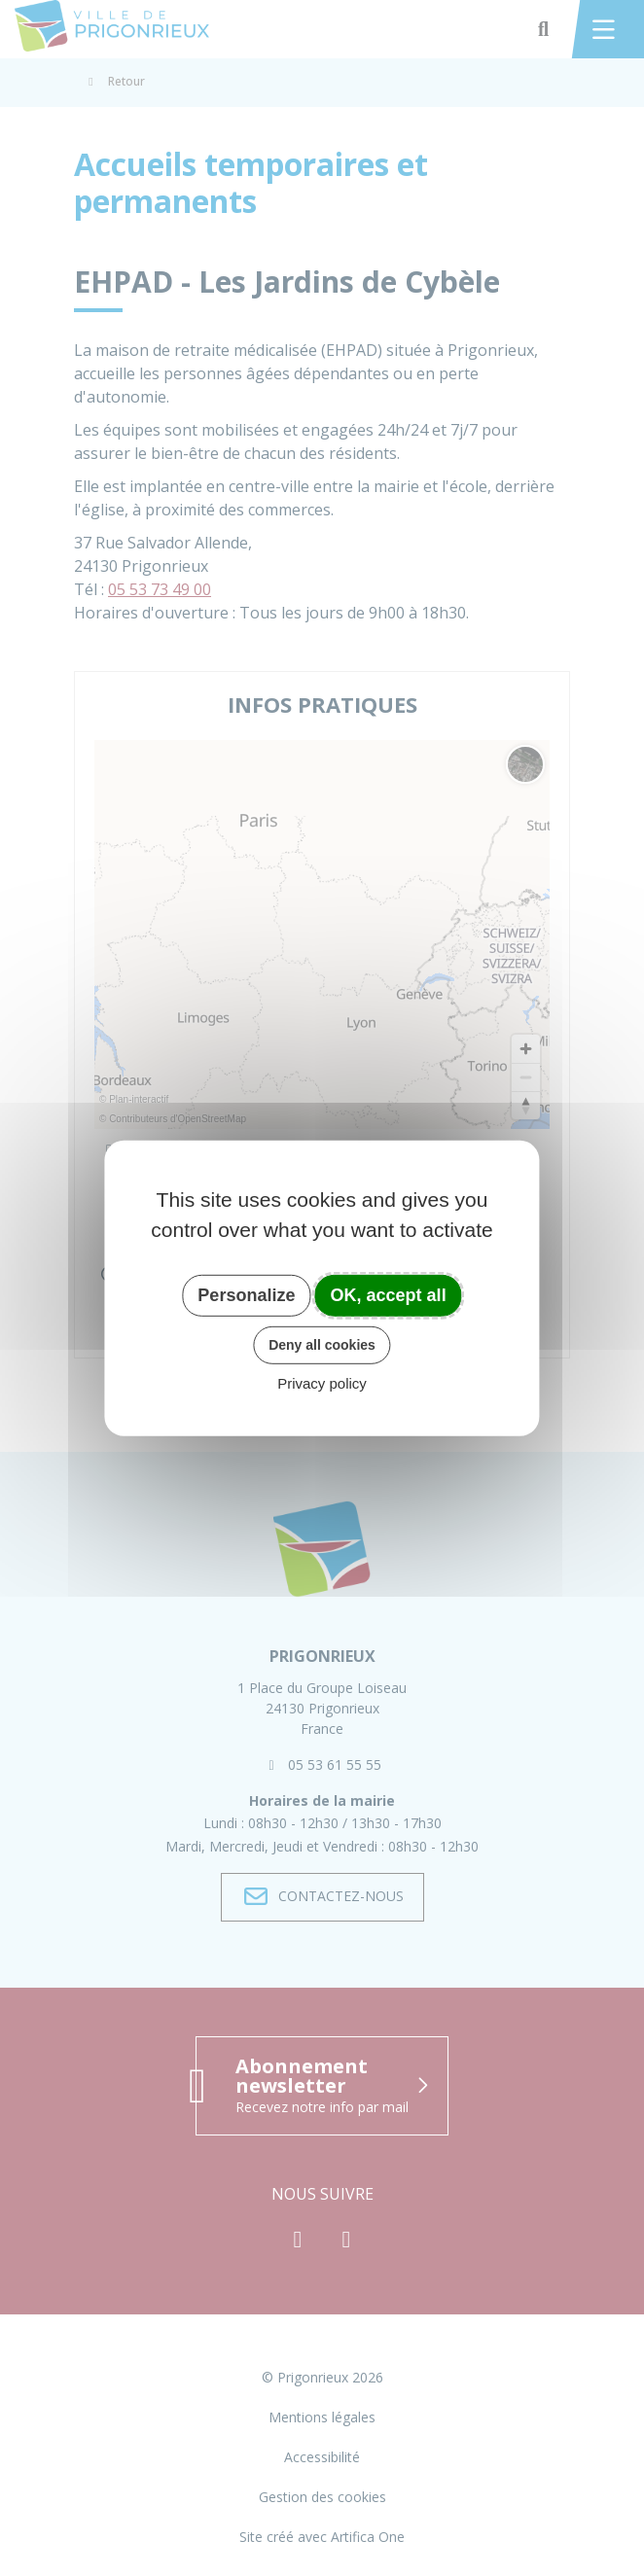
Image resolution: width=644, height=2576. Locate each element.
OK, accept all (389, 1294)
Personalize (246, 1294)
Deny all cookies (322, 1345)
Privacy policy (322, 1383)
